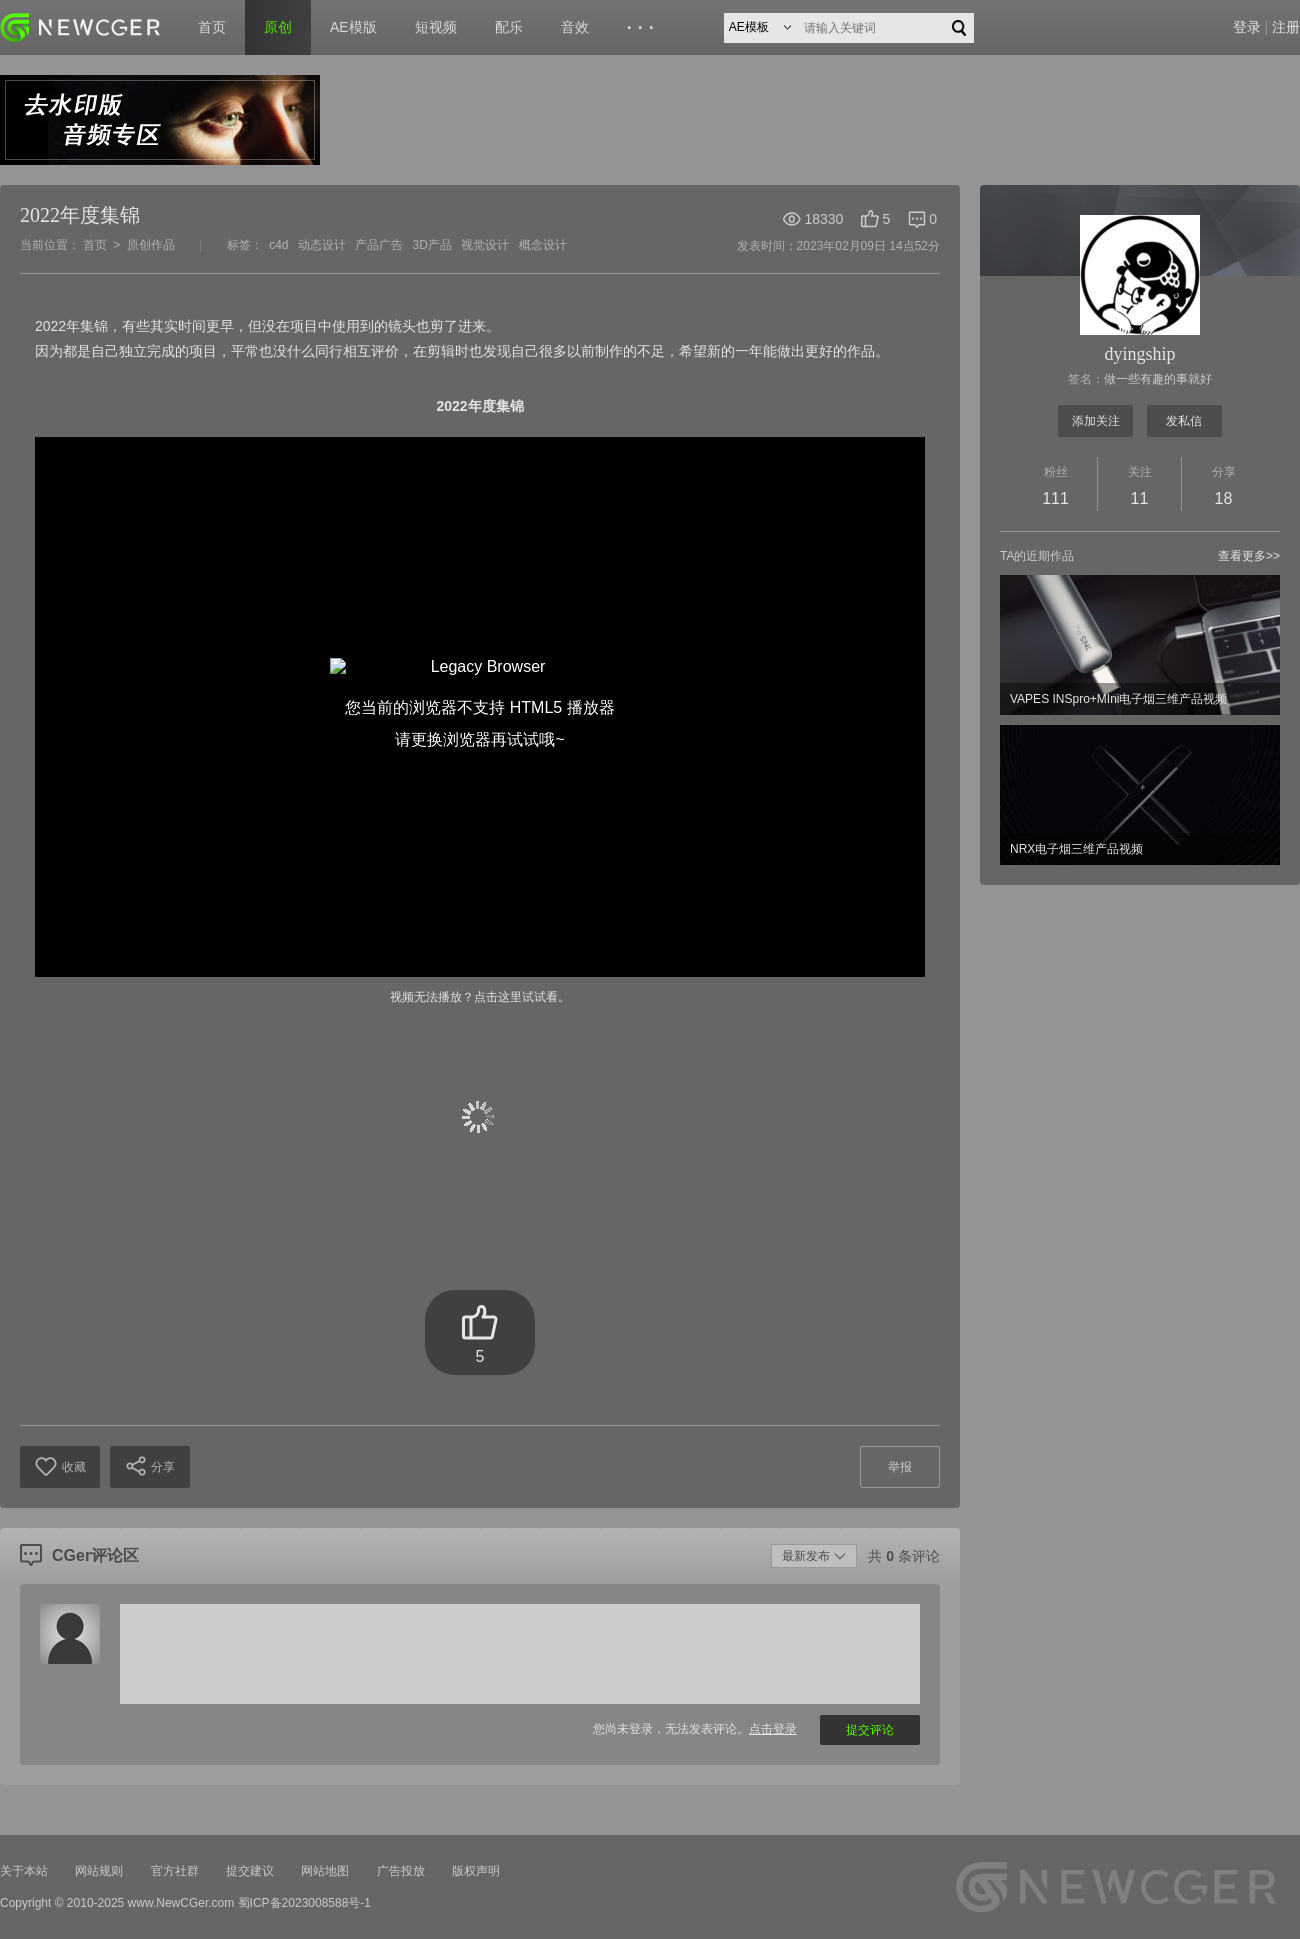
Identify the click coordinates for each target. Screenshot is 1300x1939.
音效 (575, 27)
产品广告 (379, 245)
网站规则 (99, 1871)
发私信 (1184, 421)
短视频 (436, 27)
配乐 (509, 27)
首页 (212, 27)
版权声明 (476, 1871)
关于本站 (24, 1871)
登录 (1247, 27)
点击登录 (773, 1729)
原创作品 (151, 245)
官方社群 (175, 1871)
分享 (150, 1466)
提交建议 (250, 1871)
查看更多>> (1249, 556)
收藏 (60, 1466)
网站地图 (325, 1871)
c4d (278, 245)
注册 (1286, 27)
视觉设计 (485, 245)
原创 (278, 27)
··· (643, 28)
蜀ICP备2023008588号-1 (304, 1903)
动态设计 (322, 245)
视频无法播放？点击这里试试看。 (480, 997)
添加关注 (1096, 421)
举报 (900, 1467)
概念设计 (543, 245)
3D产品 (432, 245)
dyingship (1139, 354)
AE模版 (353, 27)
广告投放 (401, 1871)
